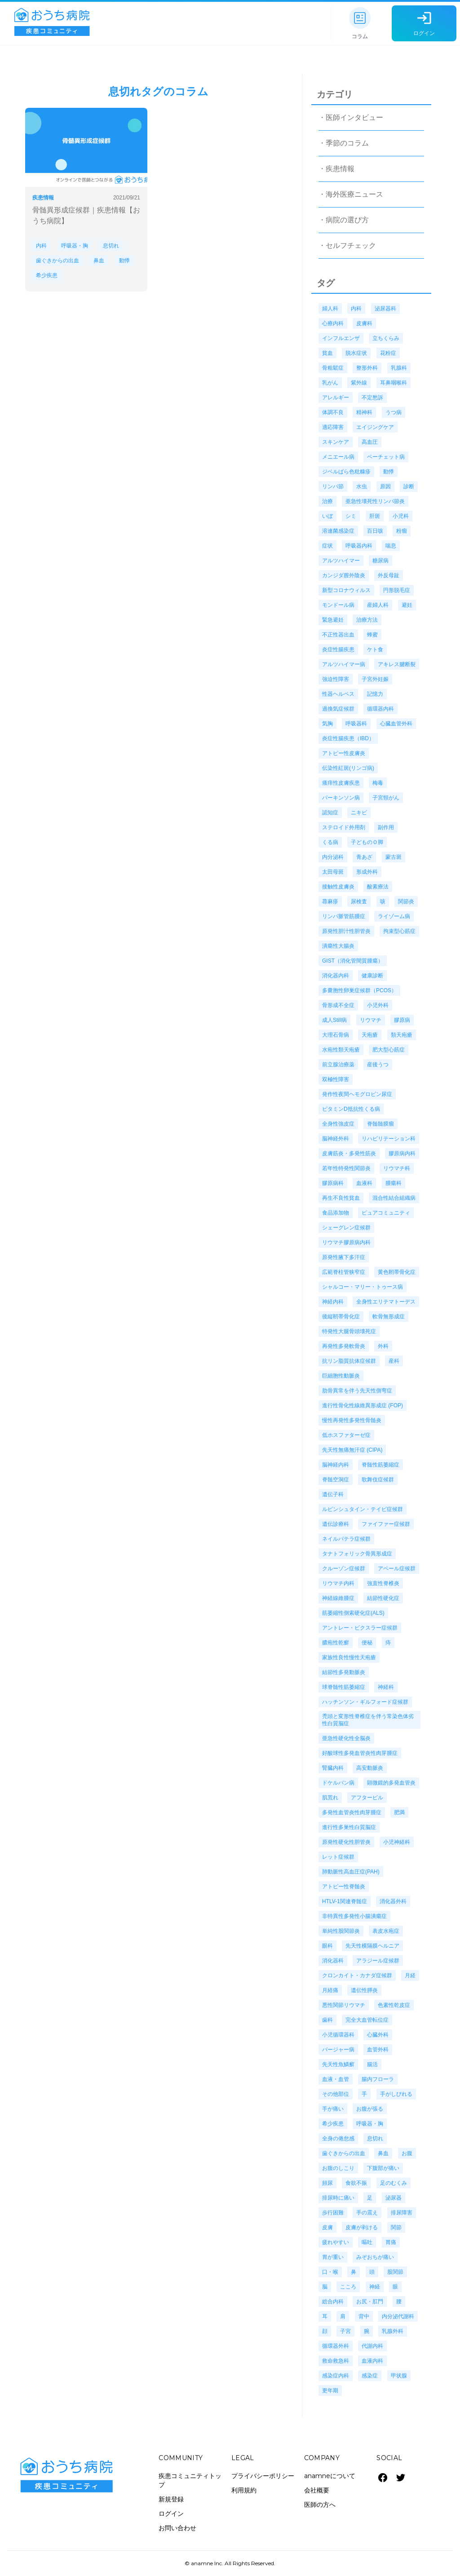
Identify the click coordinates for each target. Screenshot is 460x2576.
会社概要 (316, 2490)
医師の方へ (320, 2505)
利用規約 (244, 2490)
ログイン (171, 2514)
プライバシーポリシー (262, 2476)
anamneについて (329, 2476)
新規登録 (171, 2499)
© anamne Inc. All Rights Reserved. (230, 2563)
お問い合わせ (177, 2528)
